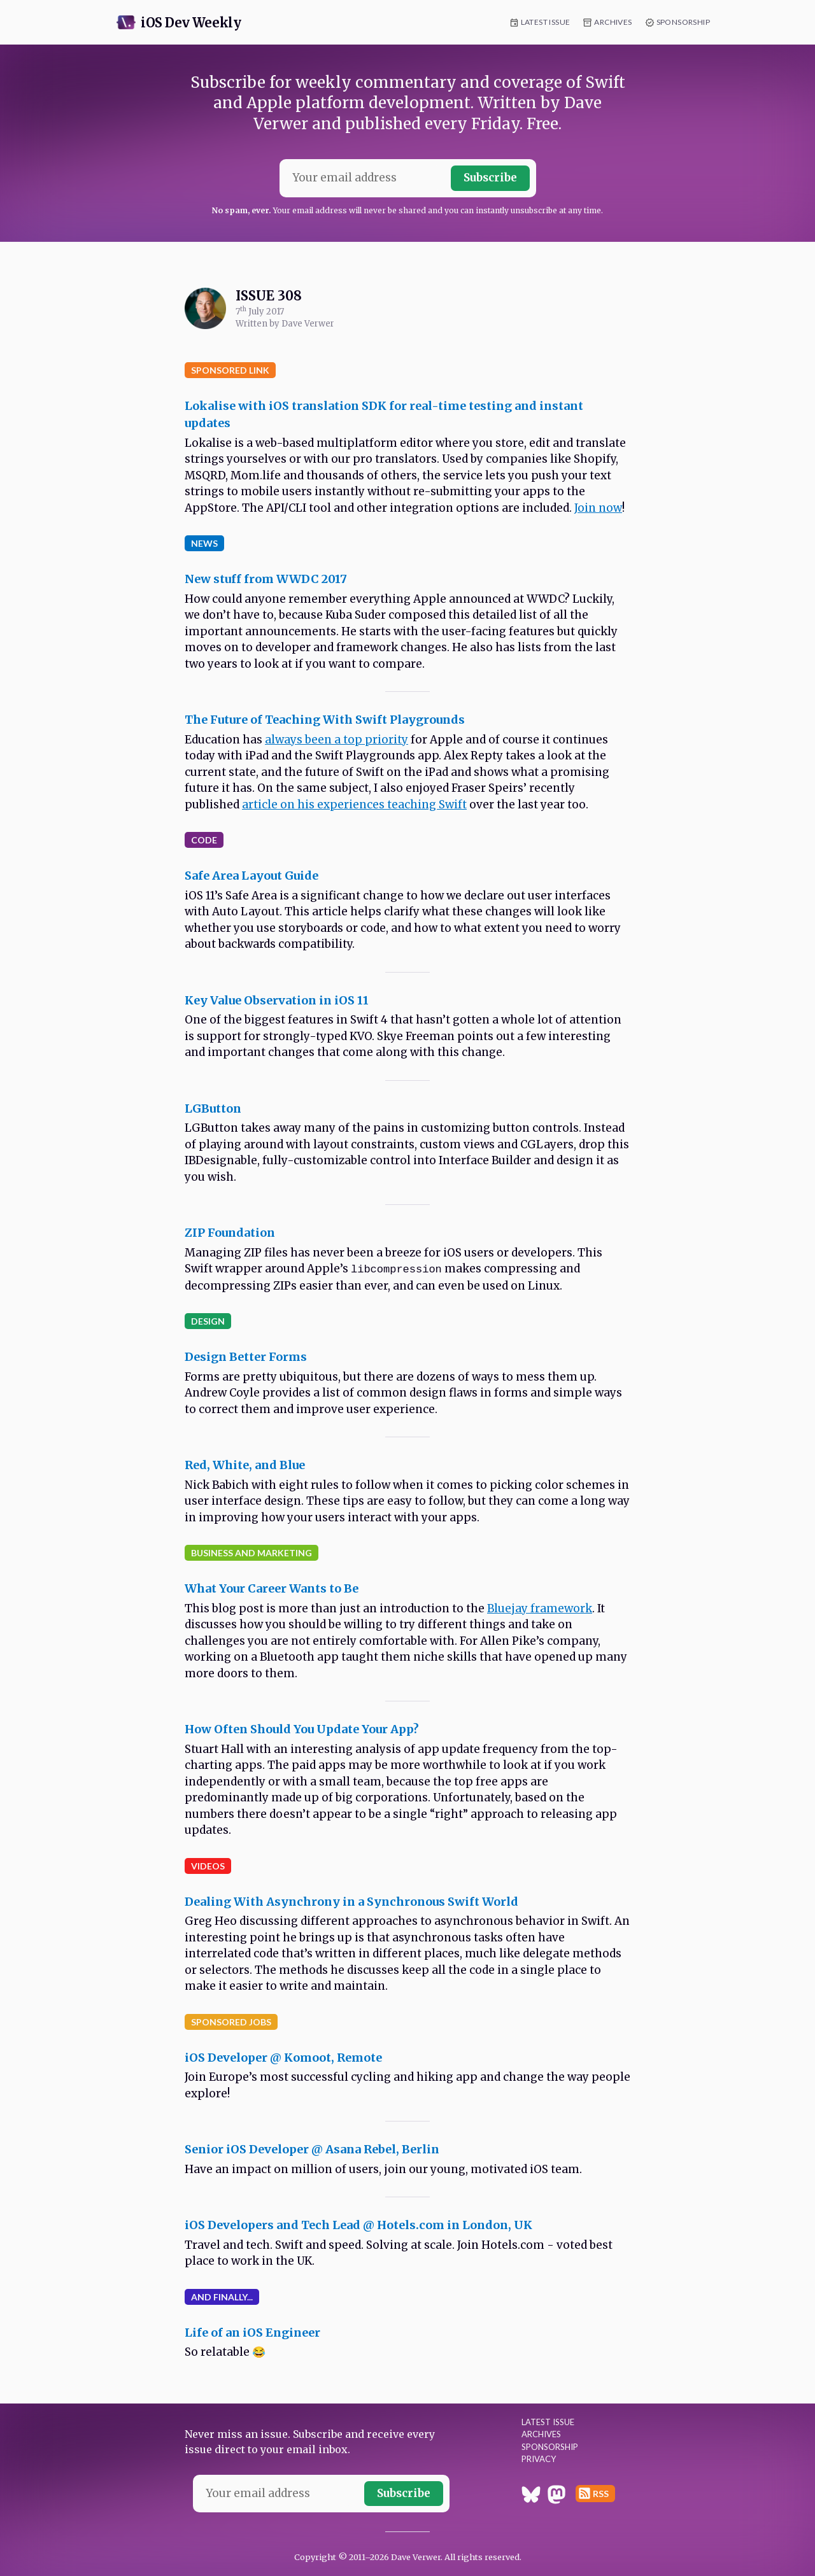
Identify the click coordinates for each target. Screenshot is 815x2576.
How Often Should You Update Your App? (302, 1729)
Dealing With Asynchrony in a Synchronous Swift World (351, 1901)
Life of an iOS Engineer (252, 2332)
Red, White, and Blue (245, 1465)
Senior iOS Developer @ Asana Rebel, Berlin (312, 2149)
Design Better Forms (246, 1356)
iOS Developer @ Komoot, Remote (283, 2057)
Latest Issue (545, 22)
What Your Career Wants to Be (271, 1588)
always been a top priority (336, 740)
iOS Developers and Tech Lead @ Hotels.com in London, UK (358, 2225)
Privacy (538, 2459)
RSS (601, 2493)
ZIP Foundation (230, 1232)
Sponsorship (683, 22)
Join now (598, 508)
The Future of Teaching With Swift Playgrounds (325, 719)
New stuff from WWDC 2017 (266, 579)
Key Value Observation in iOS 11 (277, 1000)
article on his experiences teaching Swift (354, 805)
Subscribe (490, 178)
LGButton (213, 1108)
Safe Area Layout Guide (251, 875)
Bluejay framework (539, 1608)
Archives (613, 22)
